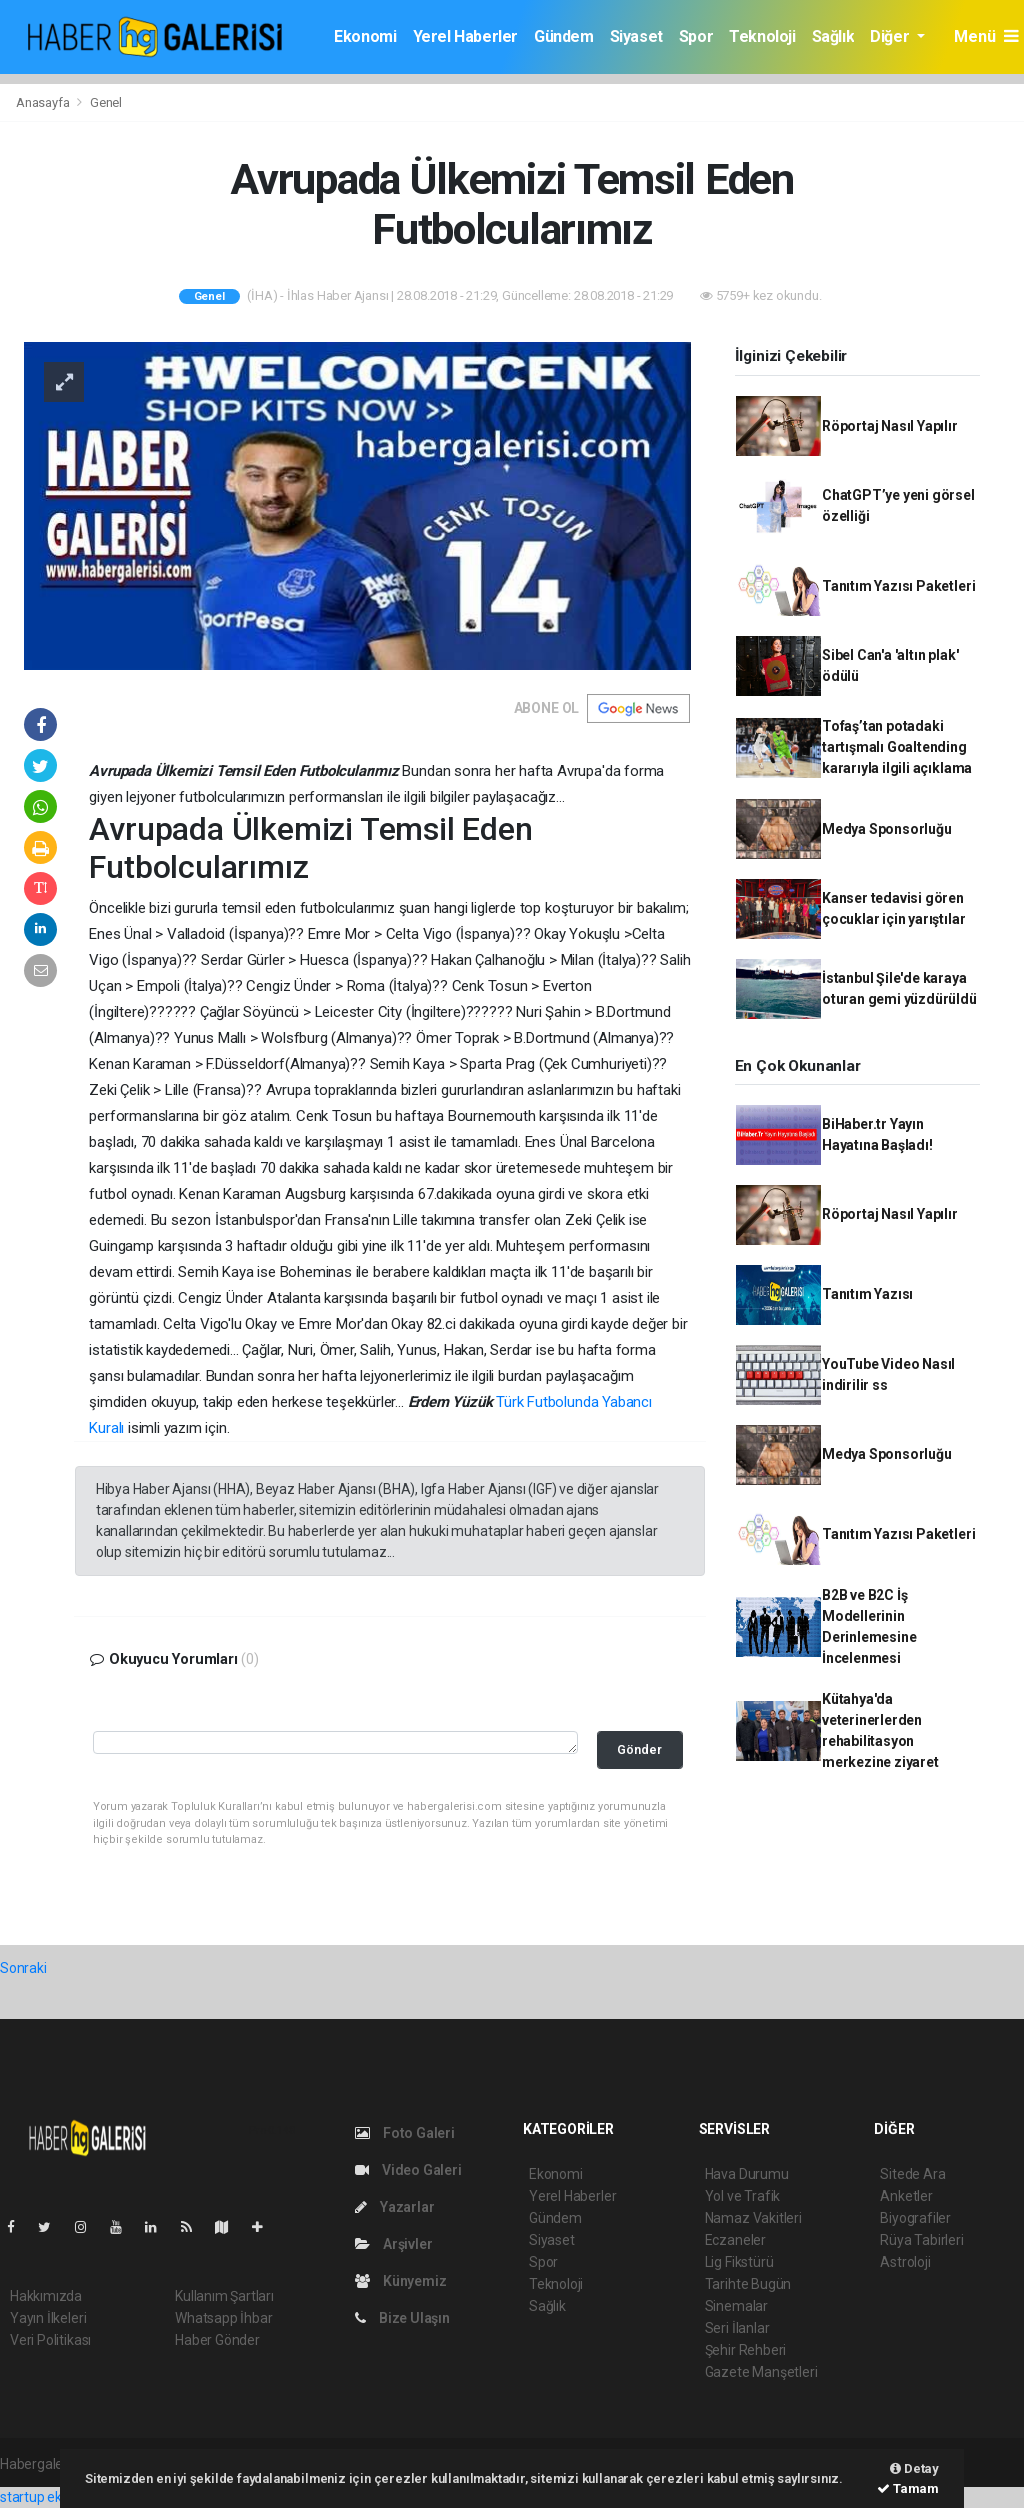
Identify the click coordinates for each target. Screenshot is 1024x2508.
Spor (696, 36)
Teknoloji (762, 36)
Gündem (564, 36)
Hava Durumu (747, 2174)
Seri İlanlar (737, 2328)
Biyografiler (915, 2218)
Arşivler (393, 2244)
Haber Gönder (217, 2340)
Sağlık (833, 36)
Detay (914, 2468)
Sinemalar (736, 2306)
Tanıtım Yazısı (867, 1294)
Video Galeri (408, 2170)
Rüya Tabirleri (921, 2240)
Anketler (906, 2196)
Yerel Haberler (465, 36)
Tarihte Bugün (748, 2284)
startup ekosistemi (57, 2497)
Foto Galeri (405, 2133)
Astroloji (905, 2262)
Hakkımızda (46, 2296)
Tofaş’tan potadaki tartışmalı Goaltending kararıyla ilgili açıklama (897, 747)
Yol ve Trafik (743, 2196)
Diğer (891, 36)
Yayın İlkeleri (48, 2318)
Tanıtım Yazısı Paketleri (898, 586)
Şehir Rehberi (746, 2350)
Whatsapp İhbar (223, 2318)
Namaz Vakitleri (753, 2218)
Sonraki (23, 1968)
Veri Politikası (50, 2340)
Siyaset (636, 36)
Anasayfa (44, 102)
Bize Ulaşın (402, 2318)
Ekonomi (365, 36)
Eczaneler (735, 2240)
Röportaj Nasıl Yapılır (890, 426)
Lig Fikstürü (739, 2262)
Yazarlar (394, 2207)
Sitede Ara (912, 2174)
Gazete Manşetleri (761, 2372)
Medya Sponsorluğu (887, 829)
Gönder (639, 1749)
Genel (106, 102)
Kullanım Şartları (224, 2296)
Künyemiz (400, 2281)
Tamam (908, 2488)
